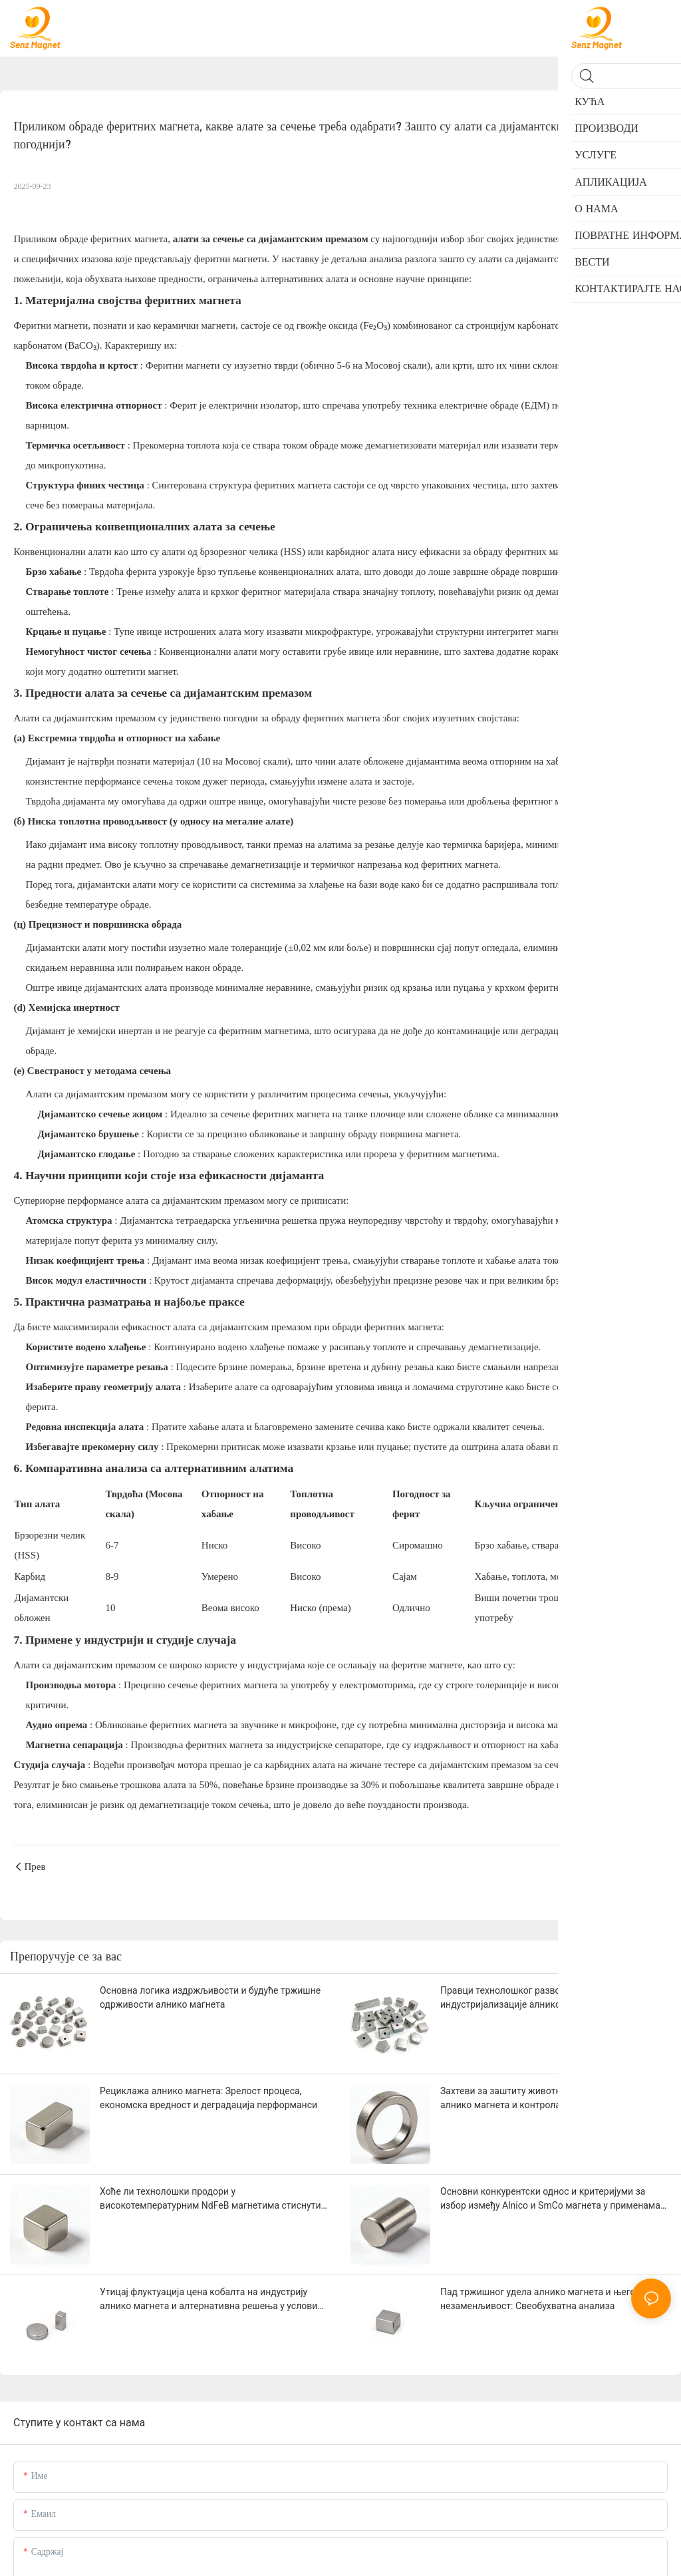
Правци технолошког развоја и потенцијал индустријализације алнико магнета (533, 1997)
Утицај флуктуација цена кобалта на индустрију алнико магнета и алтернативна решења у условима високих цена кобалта (214, 2300)
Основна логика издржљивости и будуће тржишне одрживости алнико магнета (210, 1997)
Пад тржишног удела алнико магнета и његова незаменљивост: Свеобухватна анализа (543, 2299)
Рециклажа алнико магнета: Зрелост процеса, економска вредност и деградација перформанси (208, 2098)
